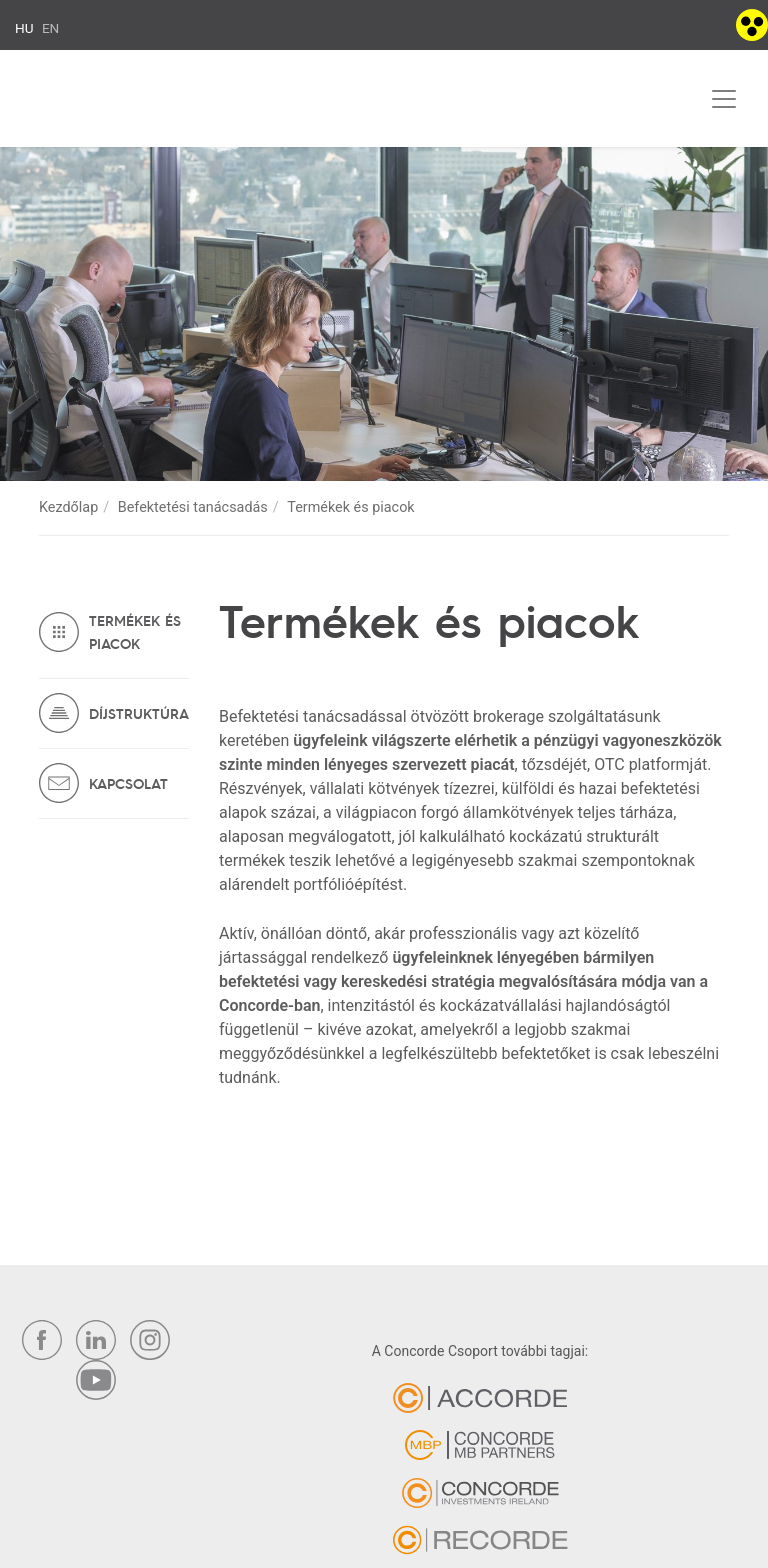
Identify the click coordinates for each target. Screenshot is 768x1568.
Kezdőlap (68, 507)
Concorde (116, 103)
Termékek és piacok (135, 631)
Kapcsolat (128, 783)
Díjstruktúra (139, 713)
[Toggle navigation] (724, 99)
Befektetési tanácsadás (193, 507)
